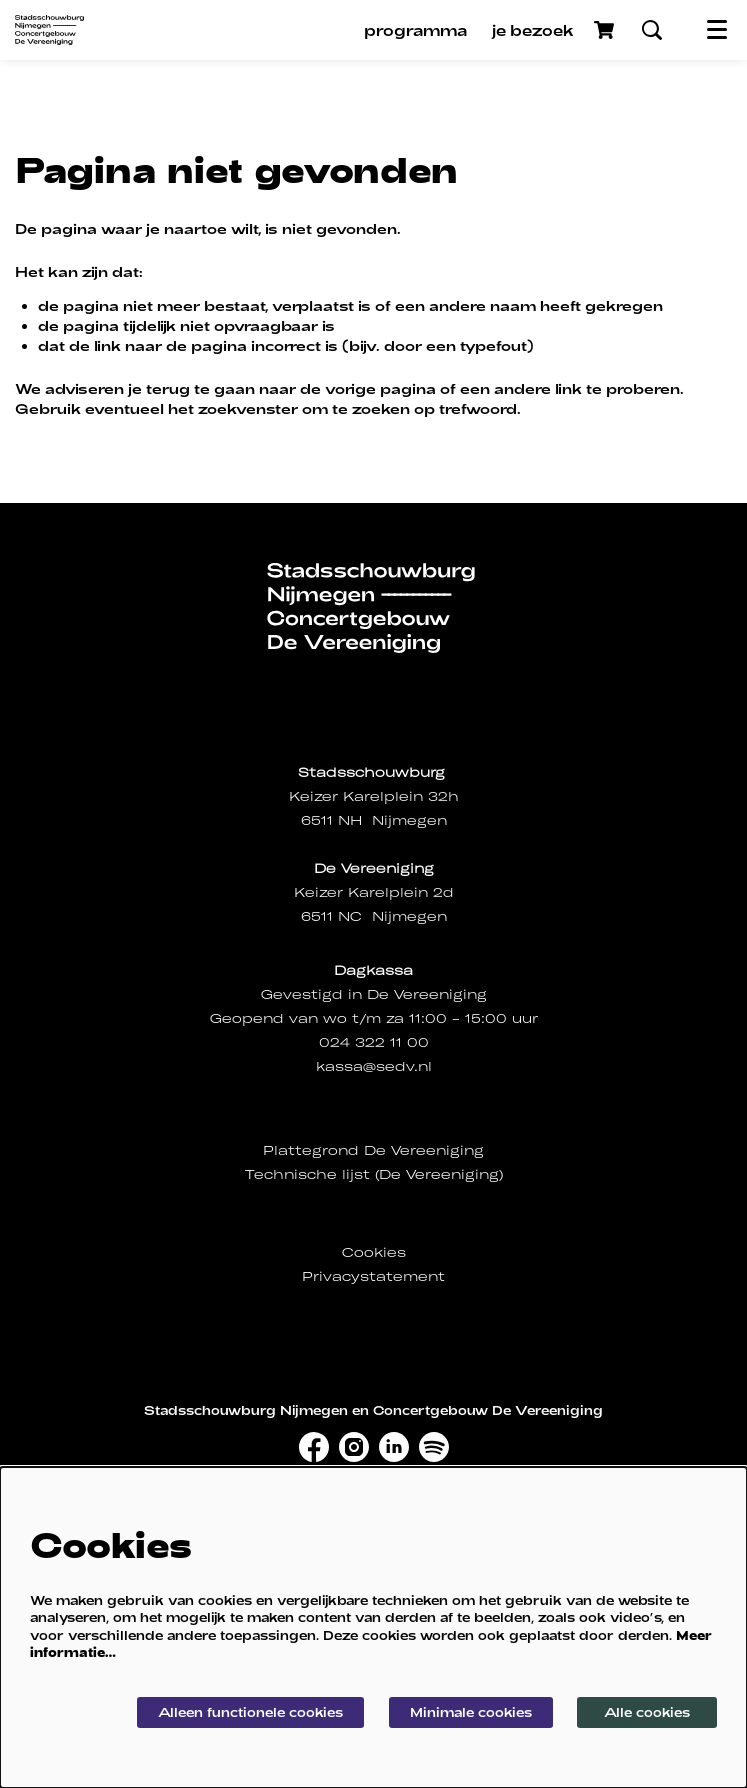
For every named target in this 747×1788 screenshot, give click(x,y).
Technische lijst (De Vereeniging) (374, 1174)
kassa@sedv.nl (374, 1066)
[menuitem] (415, 30)
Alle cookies (647, 1712)
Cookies (374, 1252)
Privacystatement (373, 1276)
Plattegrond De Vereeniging (373, 1150)
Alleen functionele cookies (250, 1712)
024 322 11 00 (374, 1042)
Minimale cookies (471, 1712)
